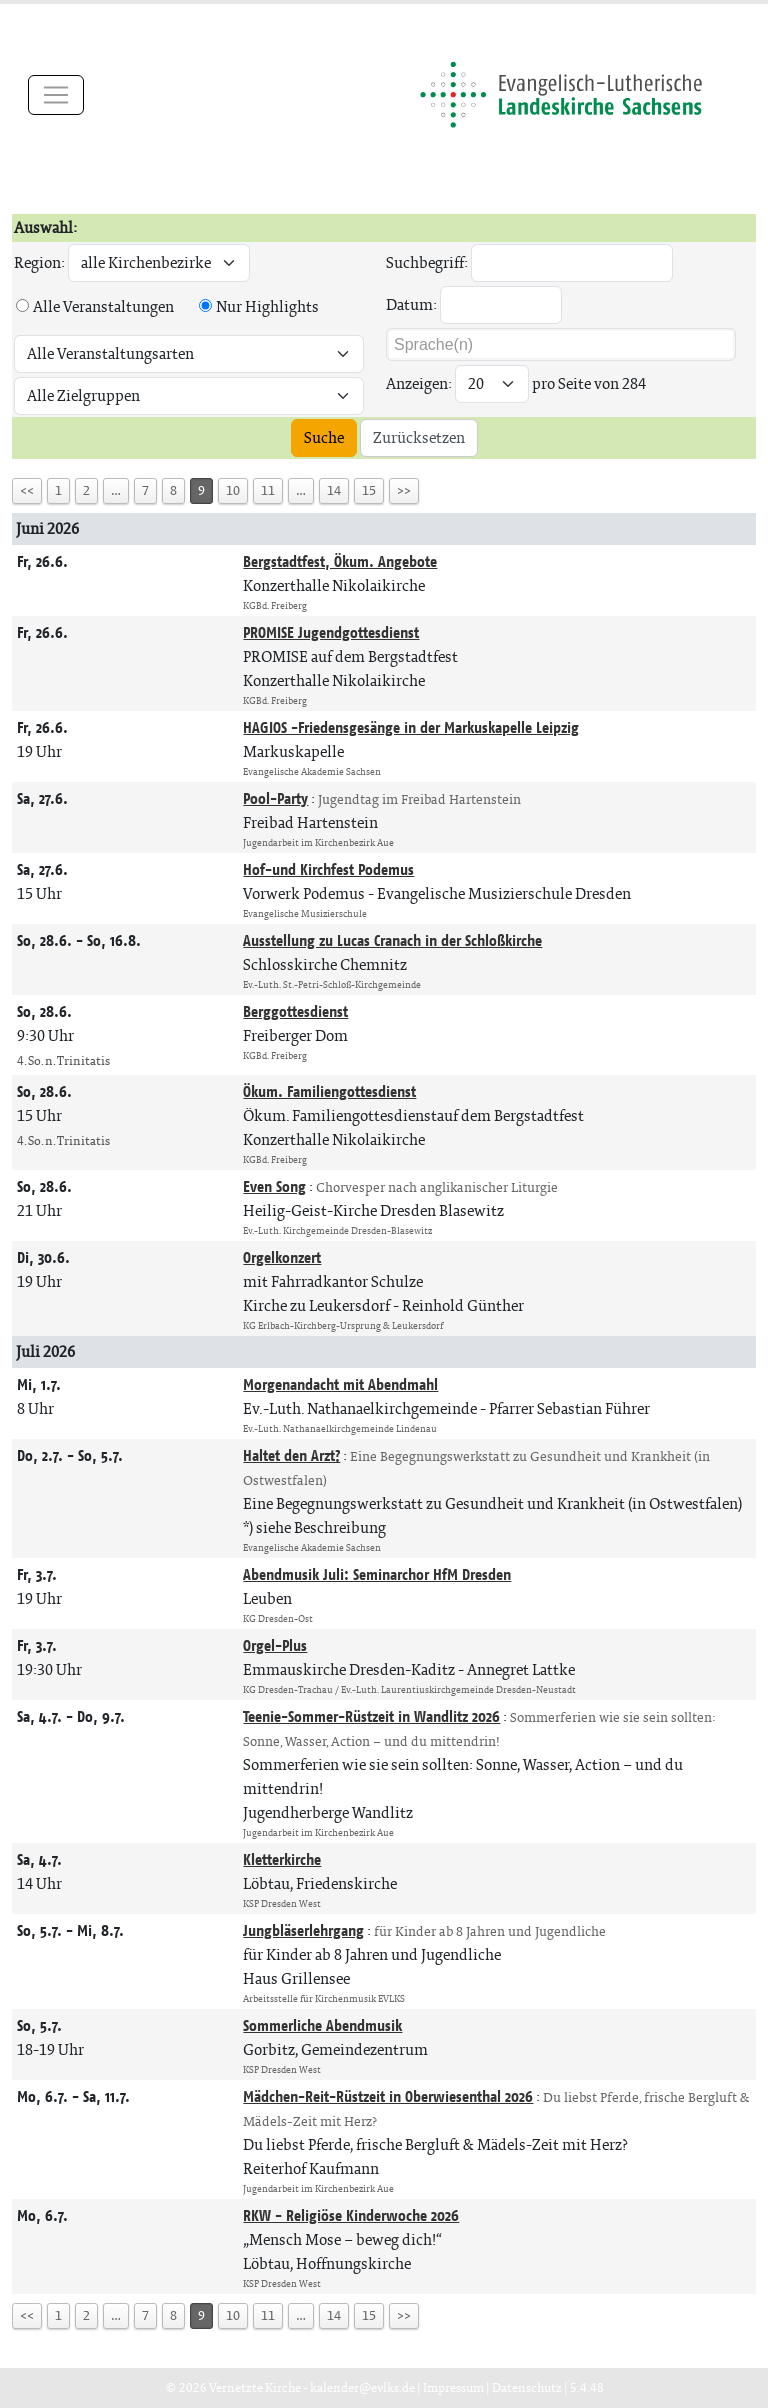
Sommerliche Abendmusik (322, 2025)
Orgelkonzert (282, 1257)
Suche (324, 437)
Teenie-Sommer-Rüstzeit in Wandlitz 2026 (371, 1716)
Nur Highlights (267, 306)
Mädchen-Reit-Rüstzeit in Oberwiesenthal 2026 (388, 2096)
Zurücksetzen (419, 437)
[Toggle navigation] (56, 95)
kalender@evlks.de (362, 2387)
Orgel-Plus (275, 1645)
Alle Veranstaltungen (103, 306)
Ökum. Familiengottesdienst (329, 1091)
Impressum (453, 2387)
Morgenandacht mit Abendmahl (340, 1384)
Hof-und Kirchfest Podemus (328, 869)
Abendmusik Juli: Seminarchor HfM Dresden (377, 1574)
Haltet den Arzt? (291, 1455)
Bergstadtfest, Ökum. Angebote (340, 561)
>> (404, 490)
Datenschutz (527, 2387)
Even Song (274, 1186)
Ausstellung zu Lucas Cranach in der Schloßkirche (392, 940)
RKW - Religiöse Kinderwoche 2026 (351, 2215)
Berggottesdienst (295, 1011)
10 (233, 490)
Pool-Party (275, 798)
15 (369, 490)
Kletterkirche (282, 1859)
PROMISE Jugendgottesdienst (331, 632)
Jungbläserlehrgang (303, 1930)
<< (27, 490)
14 (334, 490)
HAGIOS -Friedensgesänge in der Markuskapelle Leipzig (411, 727)
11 (268, 490)
